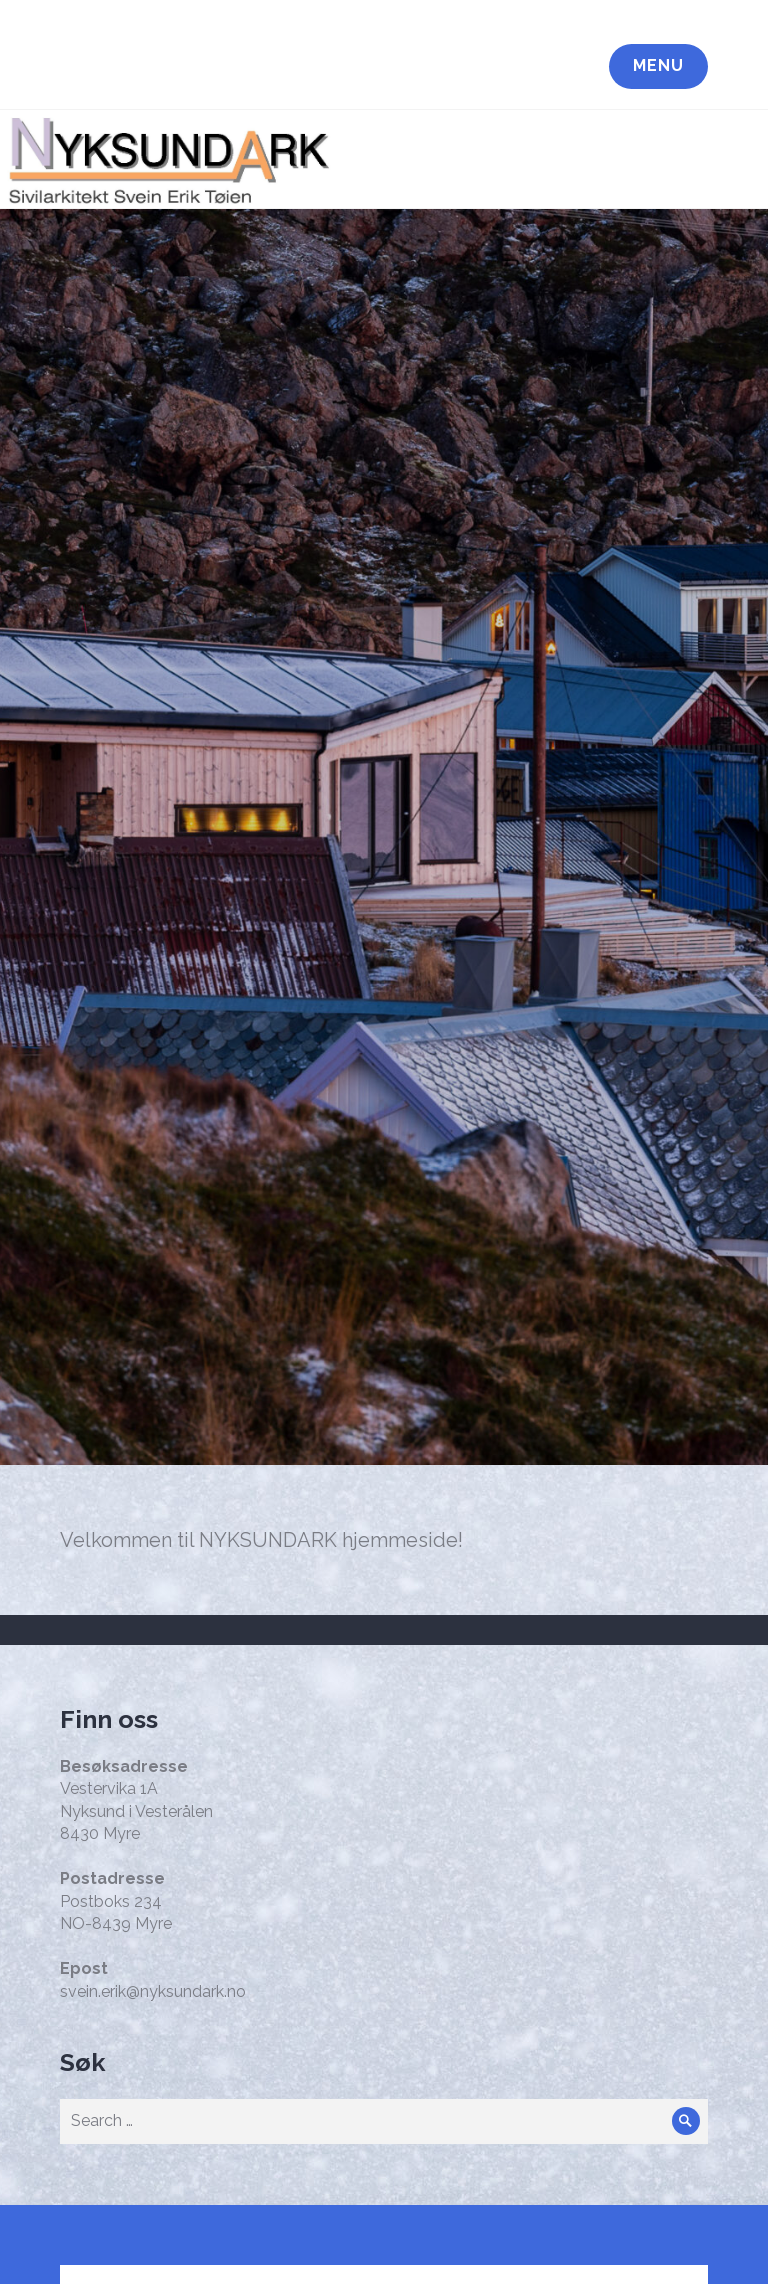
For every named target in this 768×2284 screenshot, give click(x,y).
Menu (658, 65)
